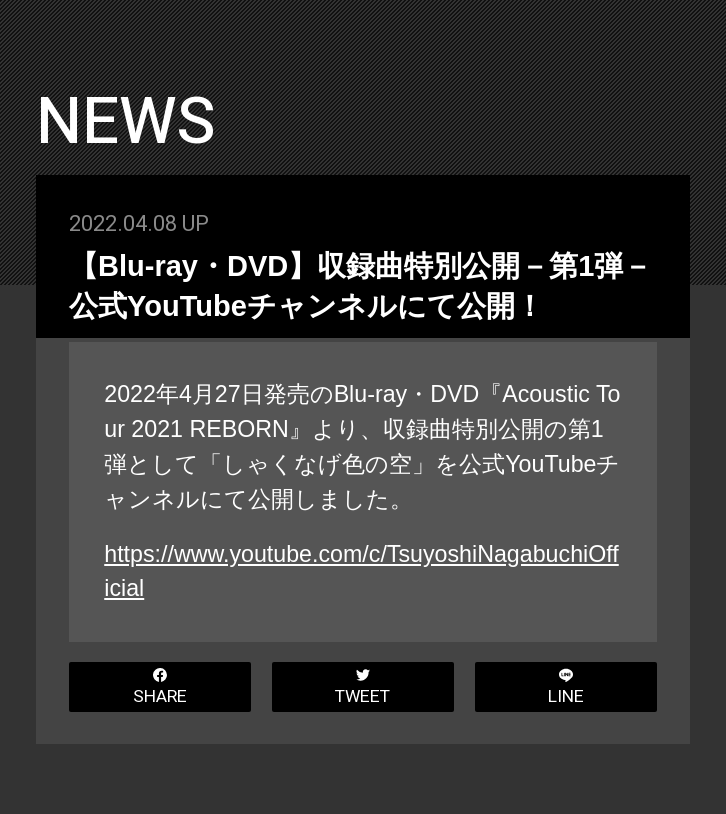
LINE (566, 688)
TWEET (362, 688)
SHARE (160, 688)
